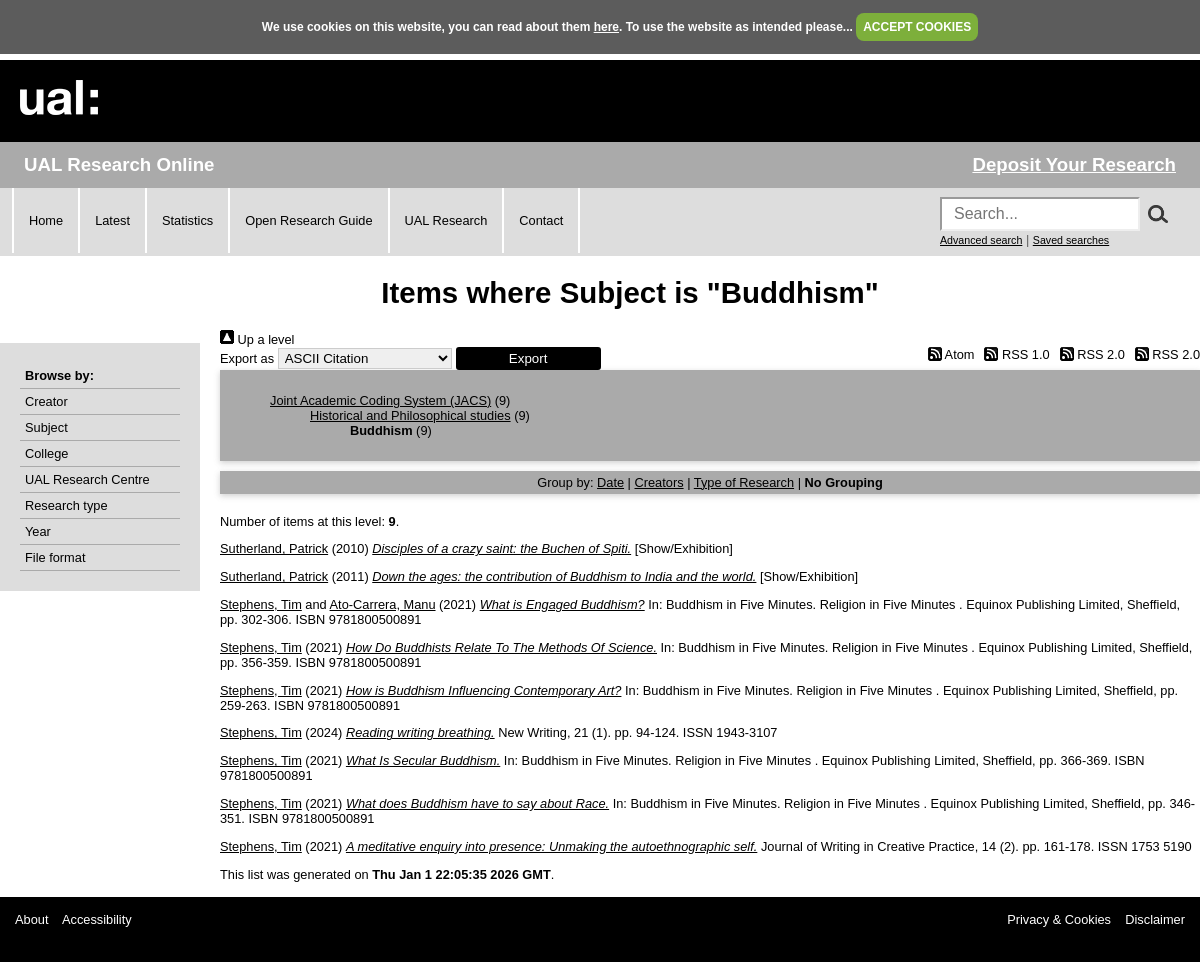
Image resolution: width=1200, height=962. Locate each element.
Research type (66, 505)
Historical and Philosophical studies (410, 415)
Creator (46, 401)
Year (38, 531)
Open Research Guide (308, 220)
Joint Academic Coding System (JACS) (380, 400)
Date (610, 482)
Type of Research (744, 482)
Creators (659, 482)
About (31, 919)
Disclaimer (1155, 919)
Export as (247, 358)
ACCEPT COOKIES (917, 27)
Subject (46, 427)
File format (55, 557)
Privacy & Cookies (1059, 919)
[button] (528, 358)
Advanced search (981, 240)
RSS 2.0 (1089, 354)
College (46, 453)
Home (46, 220)
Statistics (187, 220)
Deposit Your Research (1074, 164)
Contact (541, 220)
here (606, 27)
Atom (947, 354)
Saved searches (1071, 240)
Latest (112, 220)
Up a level (257, 339)
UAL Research (446, 220)
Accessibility (97, 919)
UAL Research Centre (87, 479)
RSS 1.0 (1014, 354)
